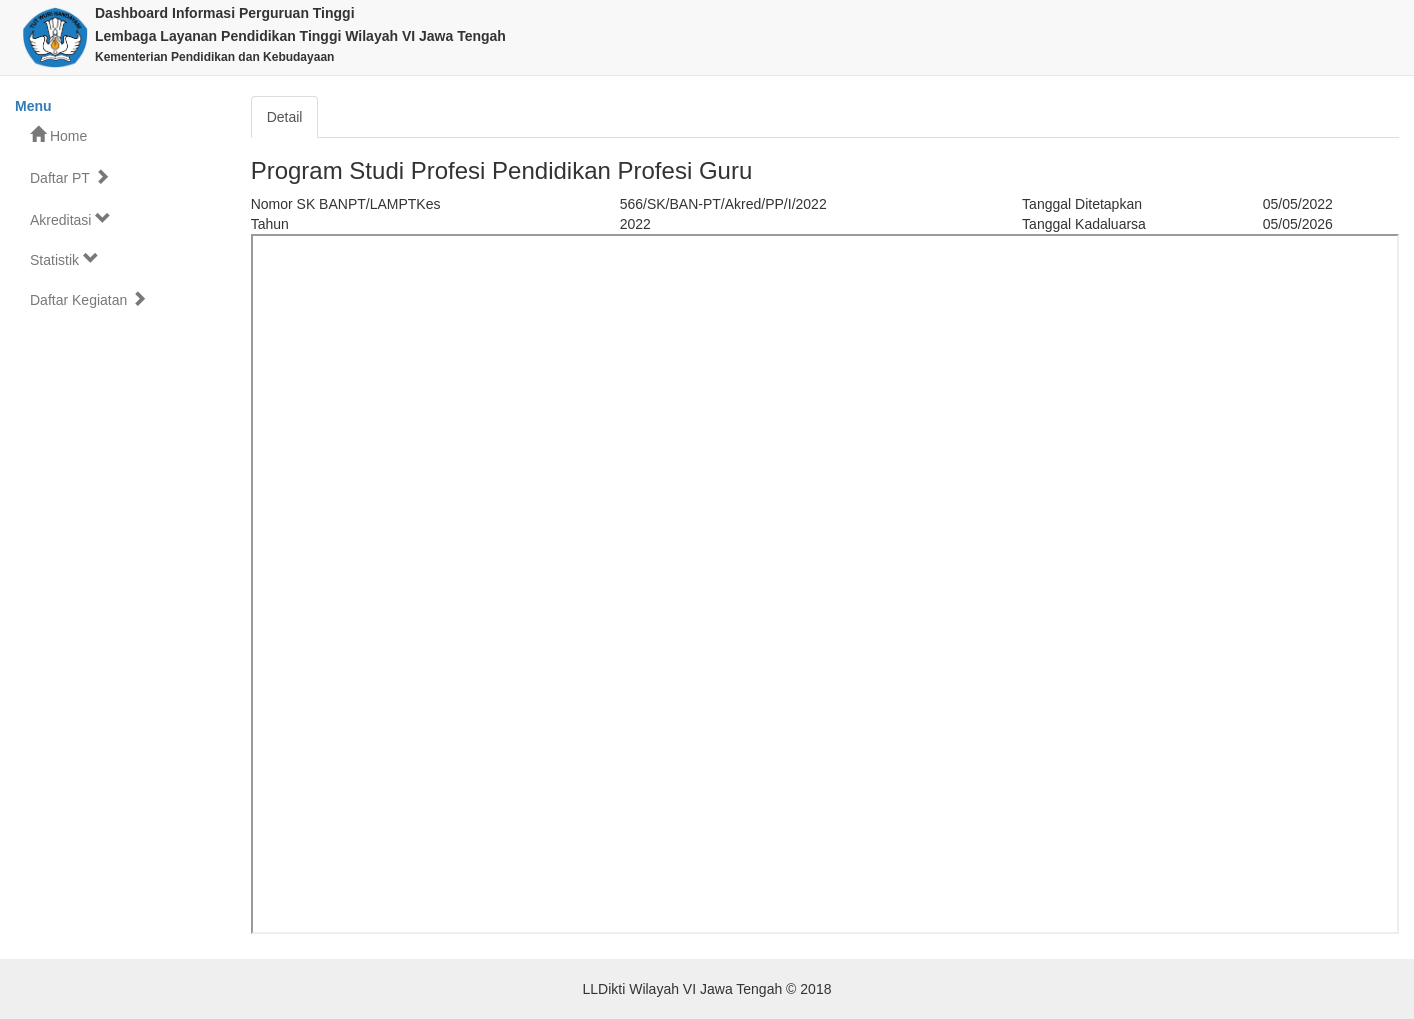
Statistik (64, 259)
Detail (285, 117)
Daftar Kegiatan (88, 299)
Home (58, 135)
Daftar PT (70, 177)
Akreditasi (70, 219)
